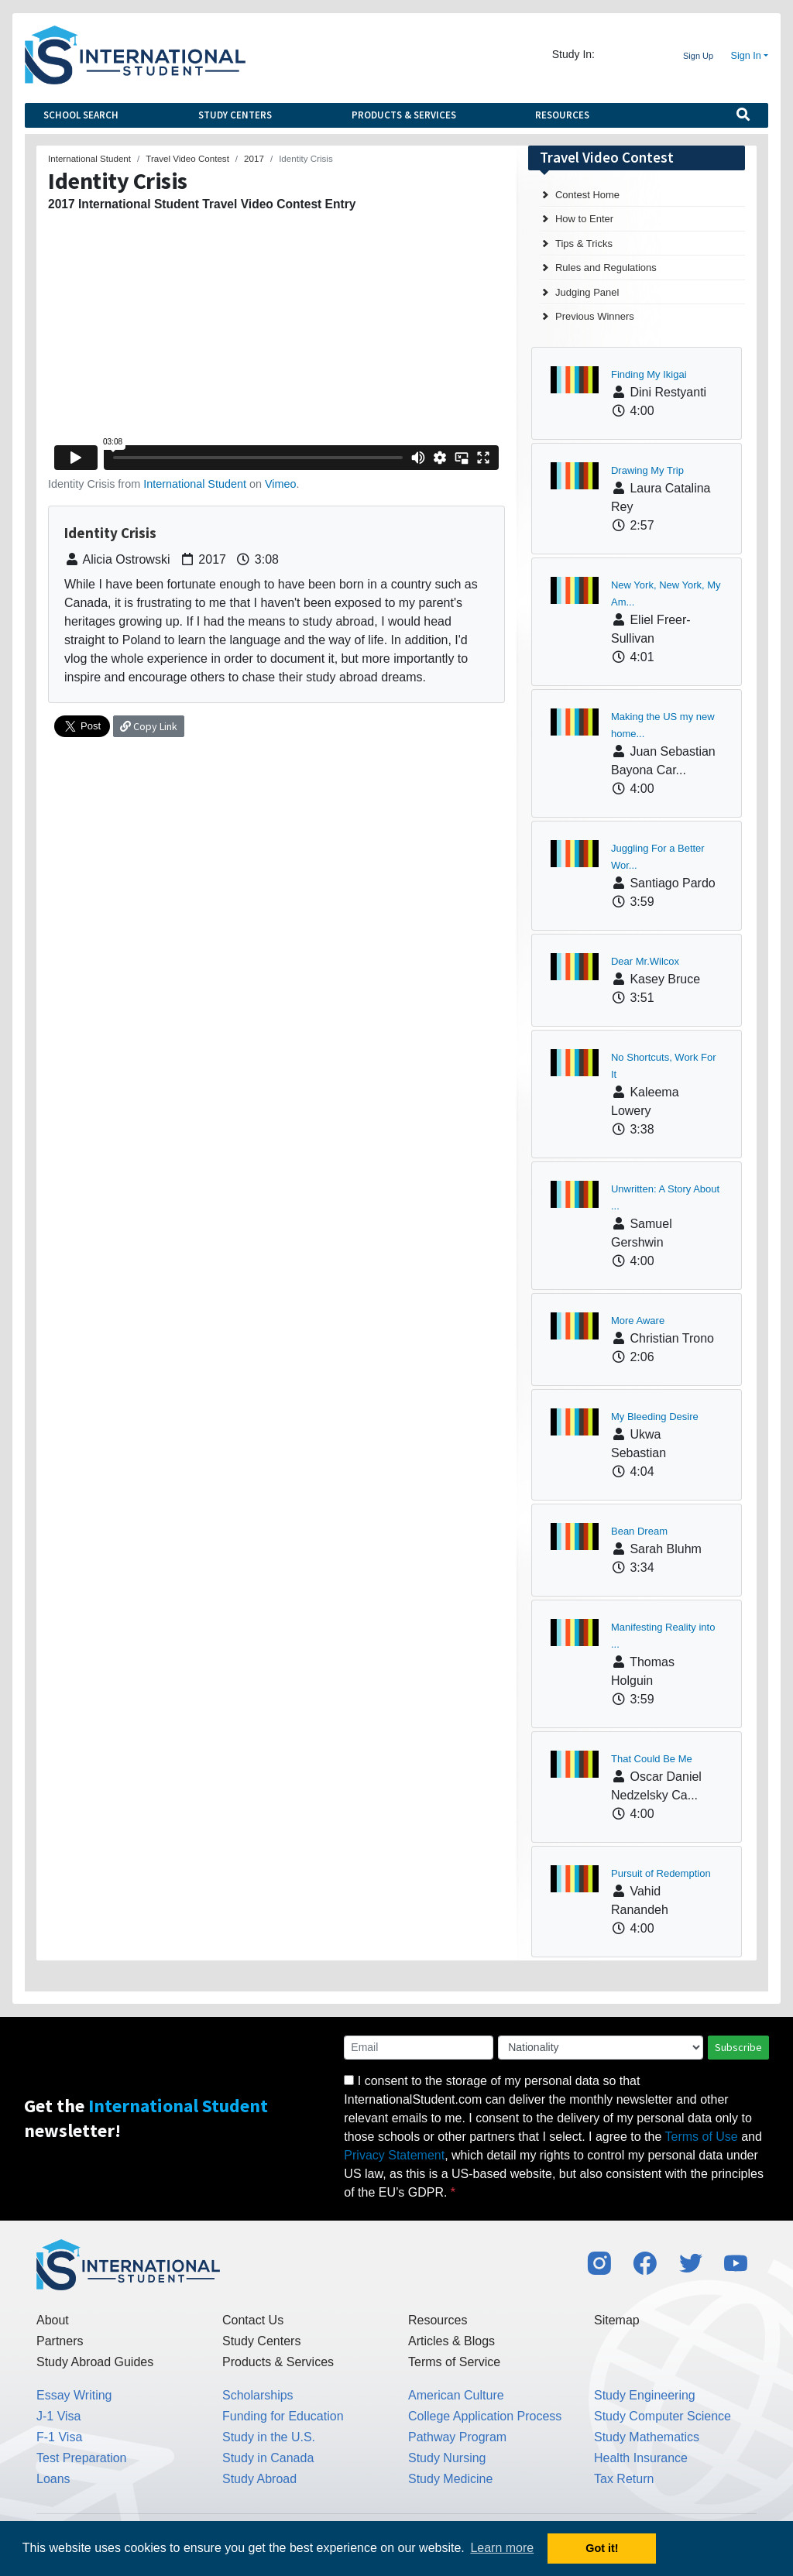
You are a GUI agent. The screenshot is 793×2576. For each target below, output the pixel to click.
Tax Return (624, 2478)
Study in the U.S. (268, 2437)
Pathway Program (457, 2437)
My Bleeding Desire (655, 1416)
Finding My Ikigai (649, 374)
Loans (53, 2478)
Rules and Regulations (606, 267)
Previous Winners (594, 316)
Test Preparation (81, 2458)
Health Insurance (641, 2458)
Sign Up (698, 55)
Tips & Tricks (584, 243)
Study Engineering (644, 2395)
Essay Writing (74, 2395)
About (52, 2320)
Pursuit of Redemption (661, 1873)
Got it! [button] (601, 2548)
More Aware (637, 1320)
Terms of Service (454, 2361)
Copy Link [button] (148, 726)
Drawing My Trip (647, 470)
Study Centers (235, 115)
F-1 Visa (59, 2437)
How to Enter (584, 219)
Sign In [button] (746, 55)
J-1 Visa (58, 2416)
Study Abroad (259, 2478)
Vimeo (281, 484)
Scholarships (258, 2395)
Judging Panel (587, 292)
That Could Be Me (651, 1759)
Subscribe (738, 2047)
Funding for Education (283, 2416)
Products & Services (404, 115)
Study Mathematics (646, 2437)
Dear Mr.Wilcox (645, 961)
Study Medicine (450, 2478)
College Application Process (484, 2416)
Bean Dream (639, 1531)
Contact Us (252, 2320)
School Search (80, 115)
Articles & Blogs (451, 2341)
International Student (194, 484)
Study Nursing (447, 2458)
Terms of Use (701, 2136)
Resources (562, 115)
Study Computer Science (662, 2416)
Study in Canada (268, 2458)
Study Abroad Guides (94, 2361)
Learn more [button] (502, 2547)
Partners (59, 2341)
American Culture (456, 2395)
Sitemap (617, 2320)
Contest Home (587, 195)
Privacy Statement (394, 2155)
